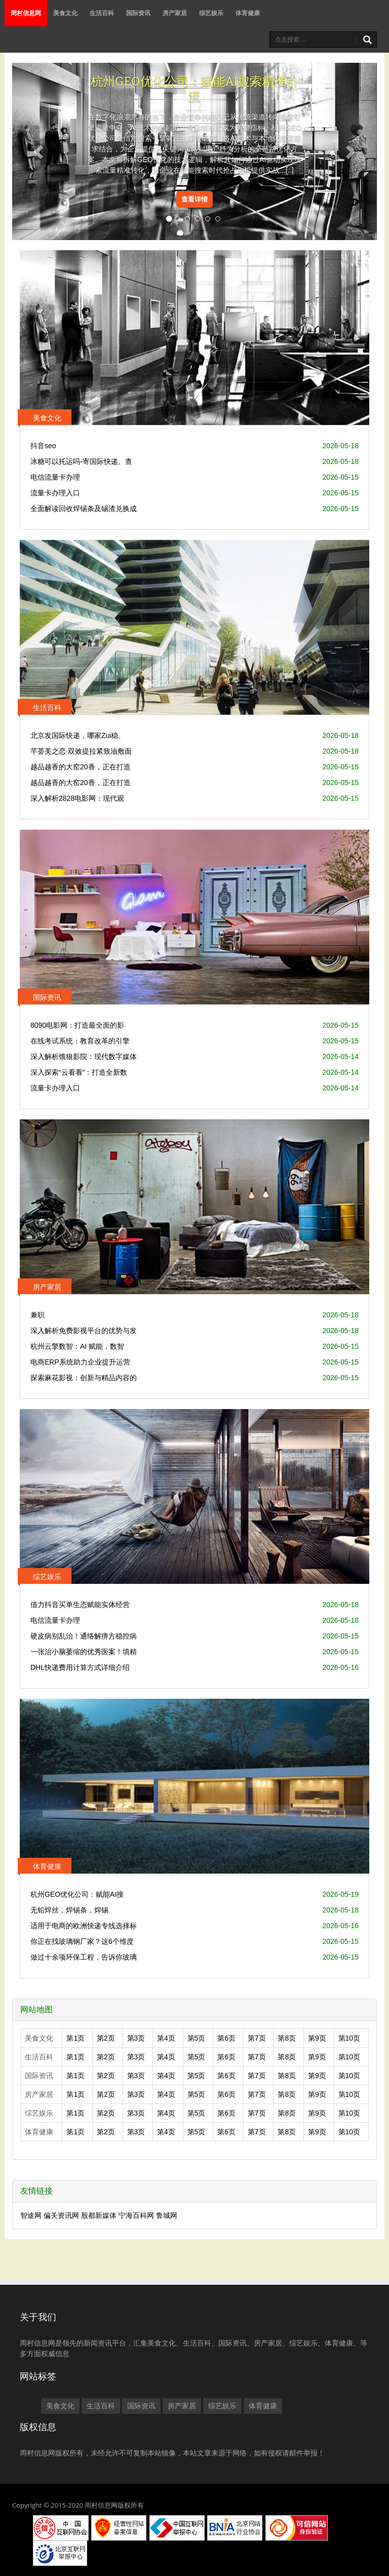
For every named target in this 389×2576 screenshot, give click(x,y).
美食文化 (65, 13)
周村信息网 (26, 13)
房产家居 (175, 13)
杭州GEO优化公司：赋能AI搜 (77, 1894)
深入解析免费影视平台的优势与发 (83, 1330)
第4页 (166, 2038)
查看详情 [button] (194, 199)
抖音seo (43, 446)
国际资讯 (138, 13)
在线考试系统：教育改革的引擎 (80, 1041)
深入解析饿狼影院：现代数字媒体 (83, 1056)
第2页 (106, 2038)
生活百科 (102, 13)
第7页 (257, 2038)
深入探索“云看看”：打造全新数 (78, 1072)
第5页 (196, 2038)
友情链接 (36, 2191)
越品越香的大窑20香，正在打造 (80, 767)
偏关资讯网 (61, 2215)
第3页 (136, 2038)
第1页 (75, 2038)
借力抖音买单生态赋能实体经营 (80, 1605)
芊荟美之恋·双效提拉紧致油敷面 (81, 751)
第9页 (317, 2038)
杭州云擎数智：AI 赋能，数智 (77, 1346)
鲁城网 (166, 2215)
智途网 (31, 2215)
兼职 (37, 1315)
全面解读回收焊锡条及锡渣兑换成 (83, 508)
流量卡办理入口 (55, 493)
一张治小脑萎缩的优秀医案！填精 (83, 1652)
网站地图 (36, 2009)
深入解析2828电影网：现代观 (77, 798)
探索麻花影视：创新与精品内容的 (83, 1378)
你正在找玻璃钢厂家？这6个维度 (82, 1941)
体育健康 (248, 13)
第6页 (226, 2038)
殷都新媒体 (98, 2215)
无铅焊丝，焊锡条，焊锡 (69, 1910)
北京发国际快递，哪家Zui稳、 (77, 735)
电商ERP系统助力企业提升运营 (80, 1362)
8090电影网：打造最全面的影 (77, 1025)
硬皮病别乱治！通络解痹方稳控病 (83, 1636)
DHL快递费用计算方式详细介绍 (80, 1667)
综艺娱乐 (211, 13)
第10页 (349, 2038)
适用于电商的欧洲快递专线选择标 (83, 1926)
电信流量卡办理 (55, 477)
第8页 (287, 2038)
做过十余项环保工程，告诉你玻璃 (83, 1957)
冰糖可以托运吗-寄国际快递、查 (81, 461)
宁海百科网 (136, 2215)
